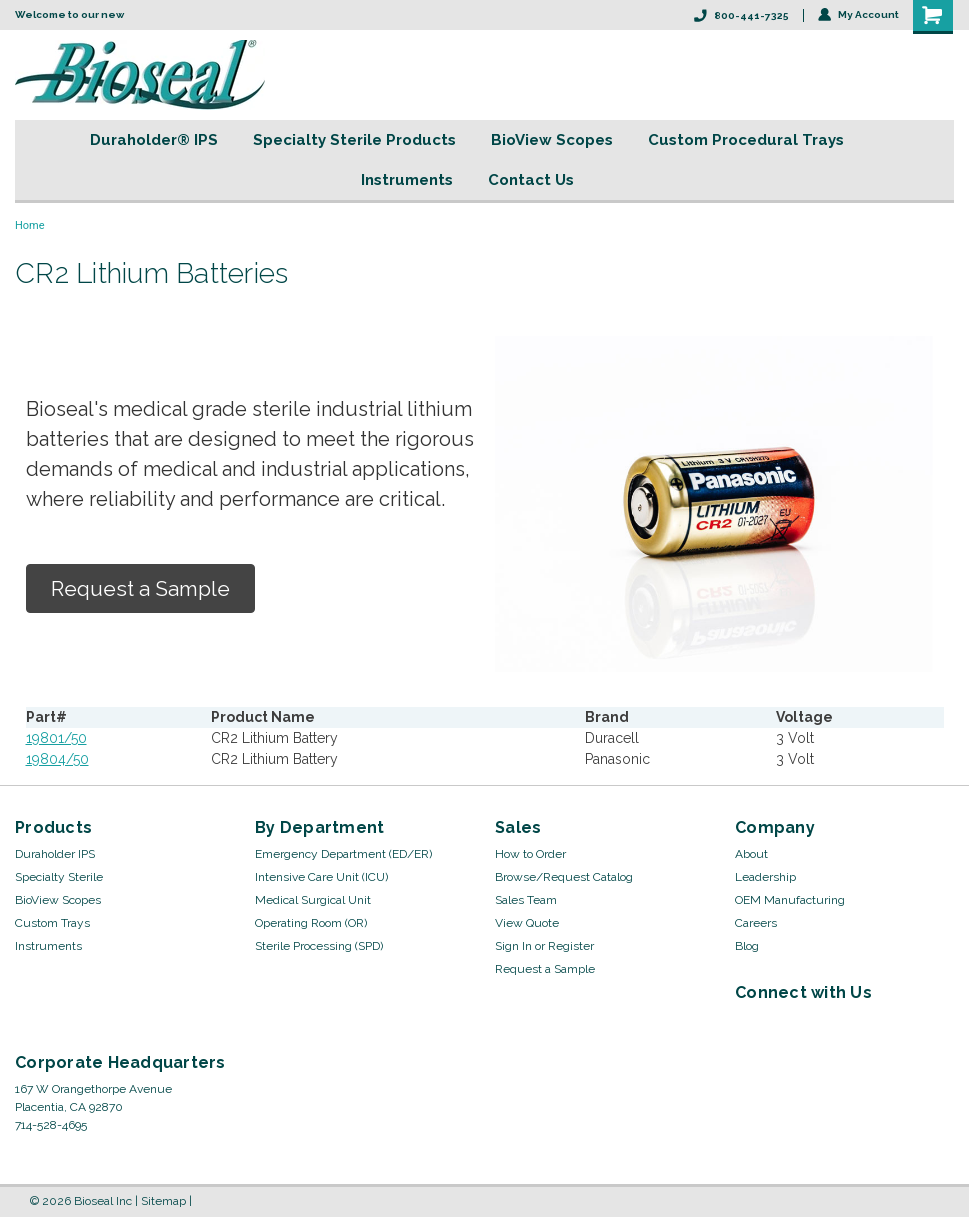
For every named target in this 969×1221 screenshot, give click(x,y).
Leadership (765, 877)
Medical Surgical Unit (313, 900)
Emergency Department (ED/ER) (343, 854)
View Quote (527, 923)
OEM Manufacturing (790, 900)
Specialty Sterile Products (354, 140)
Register (571, 946)
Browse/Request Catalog (564, 877)
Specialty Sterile (59, 877)
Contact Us (531, 180)
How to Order (530, 854)
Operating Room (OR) (311, 923)
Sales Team (526, 900)
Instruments (407, 180)
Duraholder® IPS (154, 140)
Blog (747, 946)
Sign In (513, 946)
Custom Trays (52, 923)
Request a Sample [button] (140, 588)
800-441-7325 (741, 15)
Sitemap (163, 1201)
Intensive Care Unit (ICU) (321, 877)
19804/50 (57, 759)
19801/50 (56, 738)
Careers (756, 923)
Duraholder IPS (55, 854)
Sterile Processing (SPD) (319, 946)
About (751, 854)
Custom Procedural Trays (746, 140)
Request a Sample (545, 969)
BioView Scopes (552, 140)
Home (30, 225)
